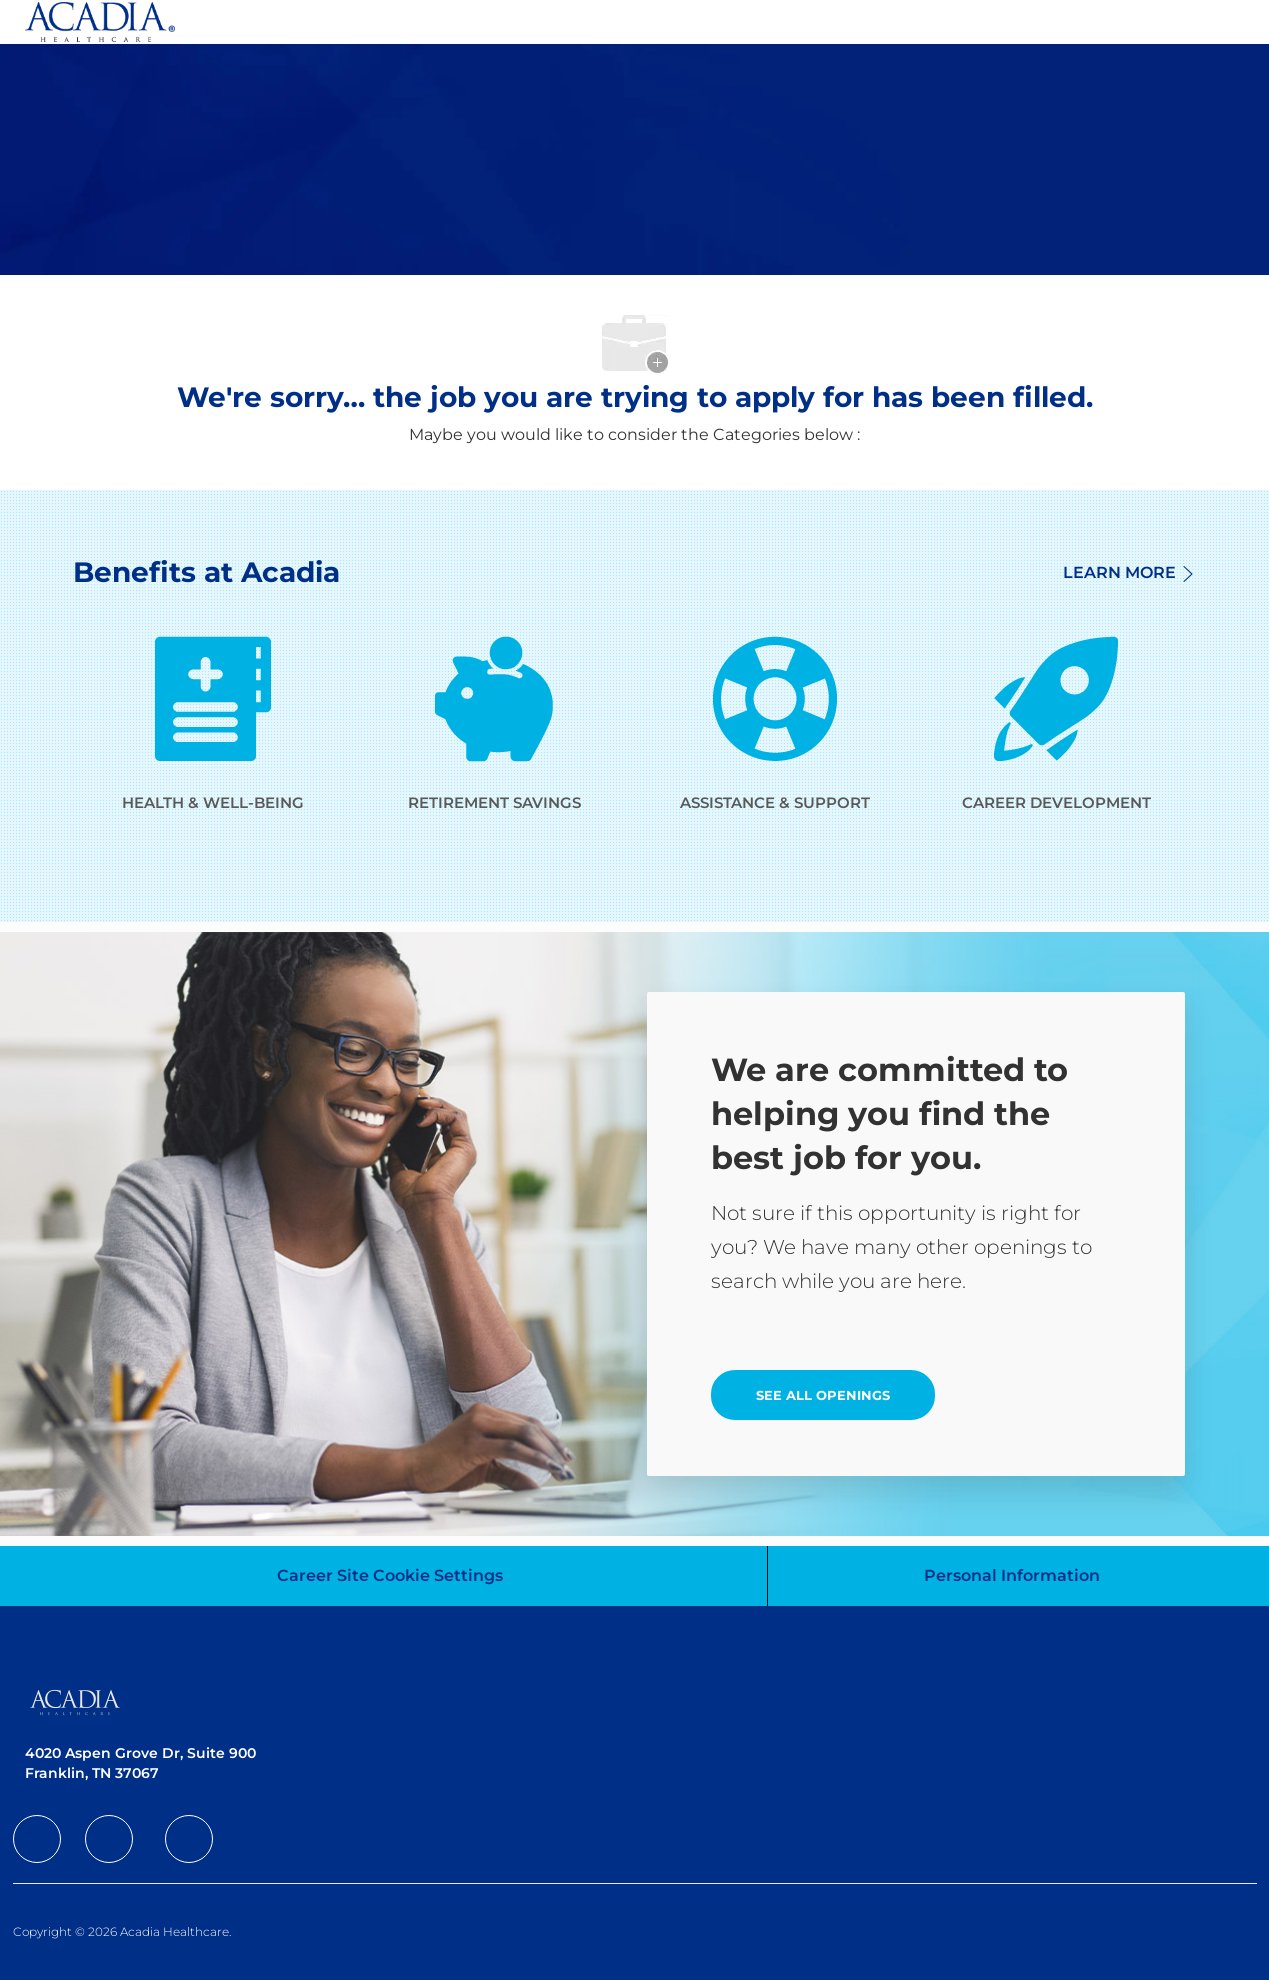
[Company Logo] (100, 22)
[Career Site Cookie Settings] (390, 1576)
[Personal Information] (1012, 1576)
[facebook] (37, 1839)
